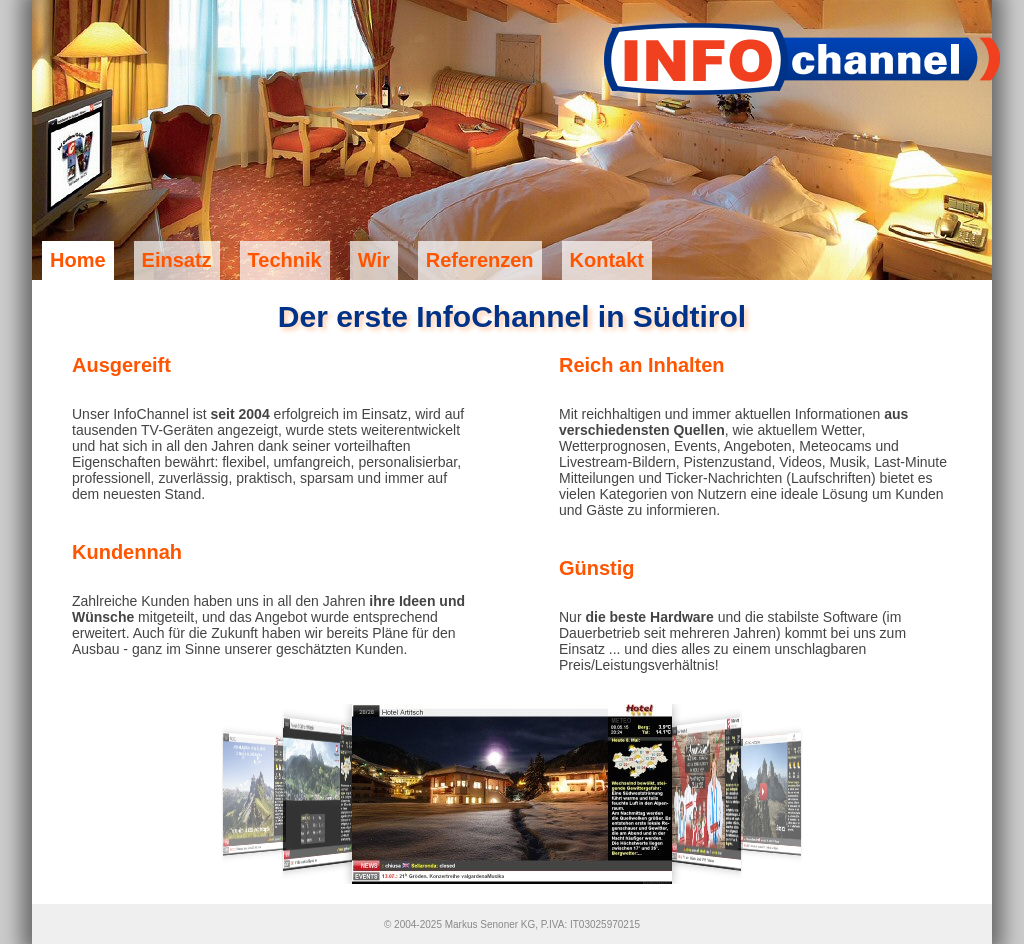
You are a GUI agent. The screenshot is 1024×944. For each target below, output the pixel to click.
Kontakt (607, 260)
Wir (374, 260)
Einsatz (177, 260)
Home (78, 260)
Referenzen (480, 260)
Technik (285, 260)
